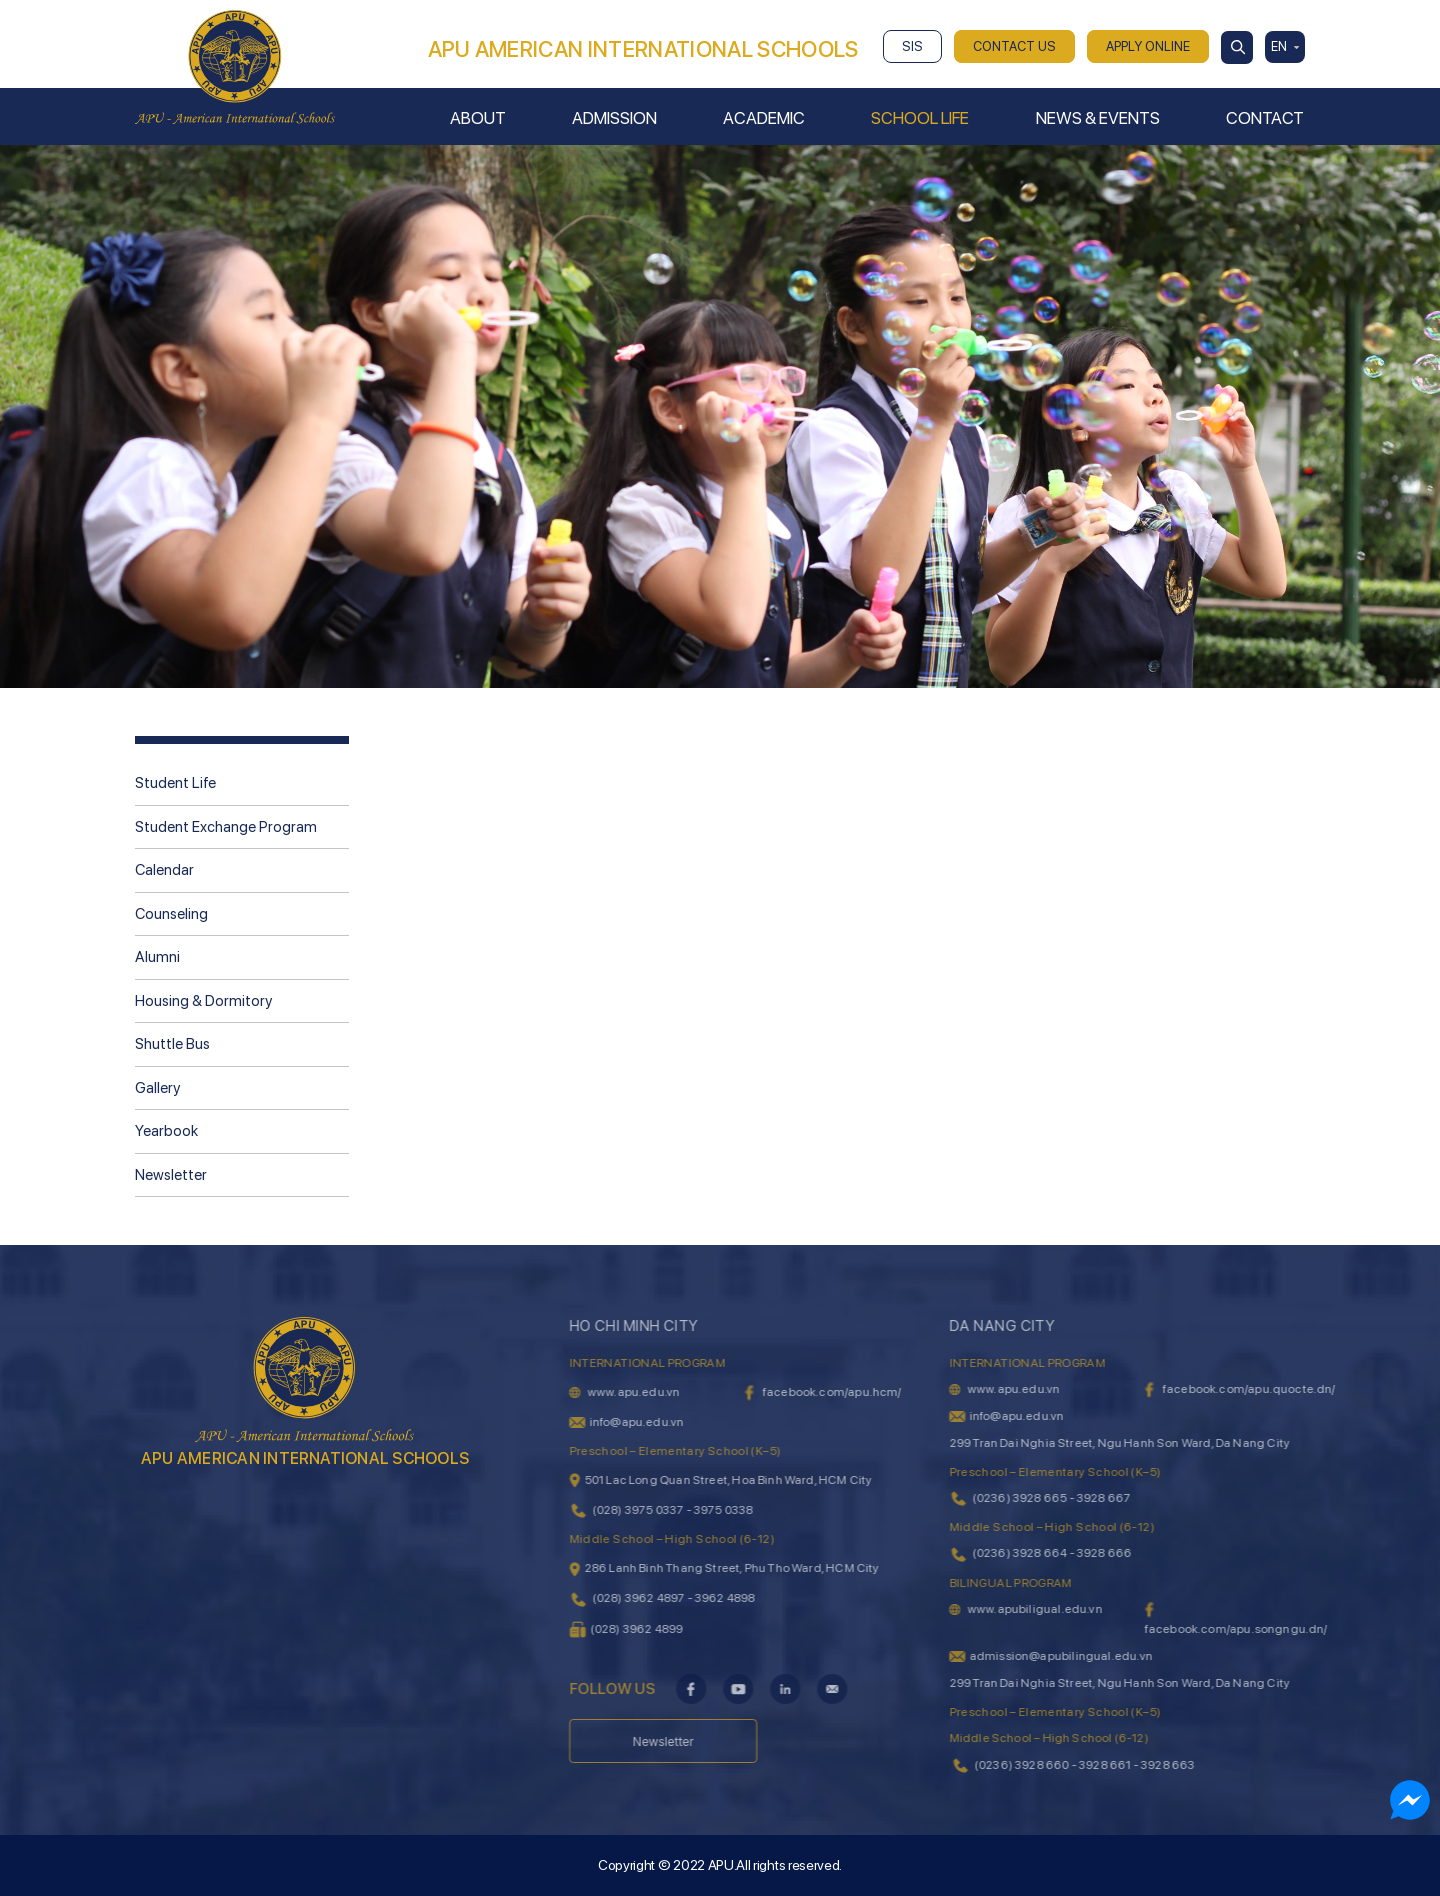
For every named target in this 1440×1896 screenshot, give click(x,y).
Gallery (157, 1088)
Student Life (175, 783)
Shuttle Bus (172, 1044)
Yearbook (166, 1131)
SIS (912, 46)
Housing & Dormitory (203, 1001)
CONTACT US (1014, 46)
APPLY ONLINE (1148, 46)
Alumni (157, 957)
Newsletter (171, 1175)
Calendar (164, 870)
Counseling (171, 914)
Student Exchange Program (226, 827)
